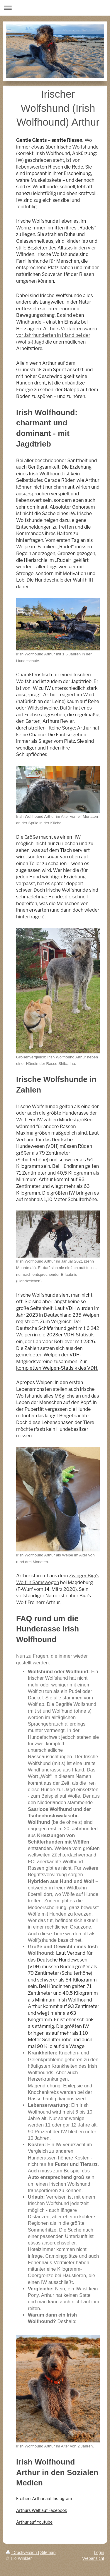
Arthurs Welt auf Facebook (41, 2510)
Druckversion (22, 2552)
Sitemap (47, 2552)
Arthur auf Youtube (34, 2522)
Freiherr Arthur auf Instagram (44, 2498)
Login (99, 2552)
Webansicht (93, 2558)
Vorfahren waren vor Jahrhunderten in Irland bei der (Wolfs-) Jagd (56, 335)
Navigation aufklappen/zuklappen (55, 7)
